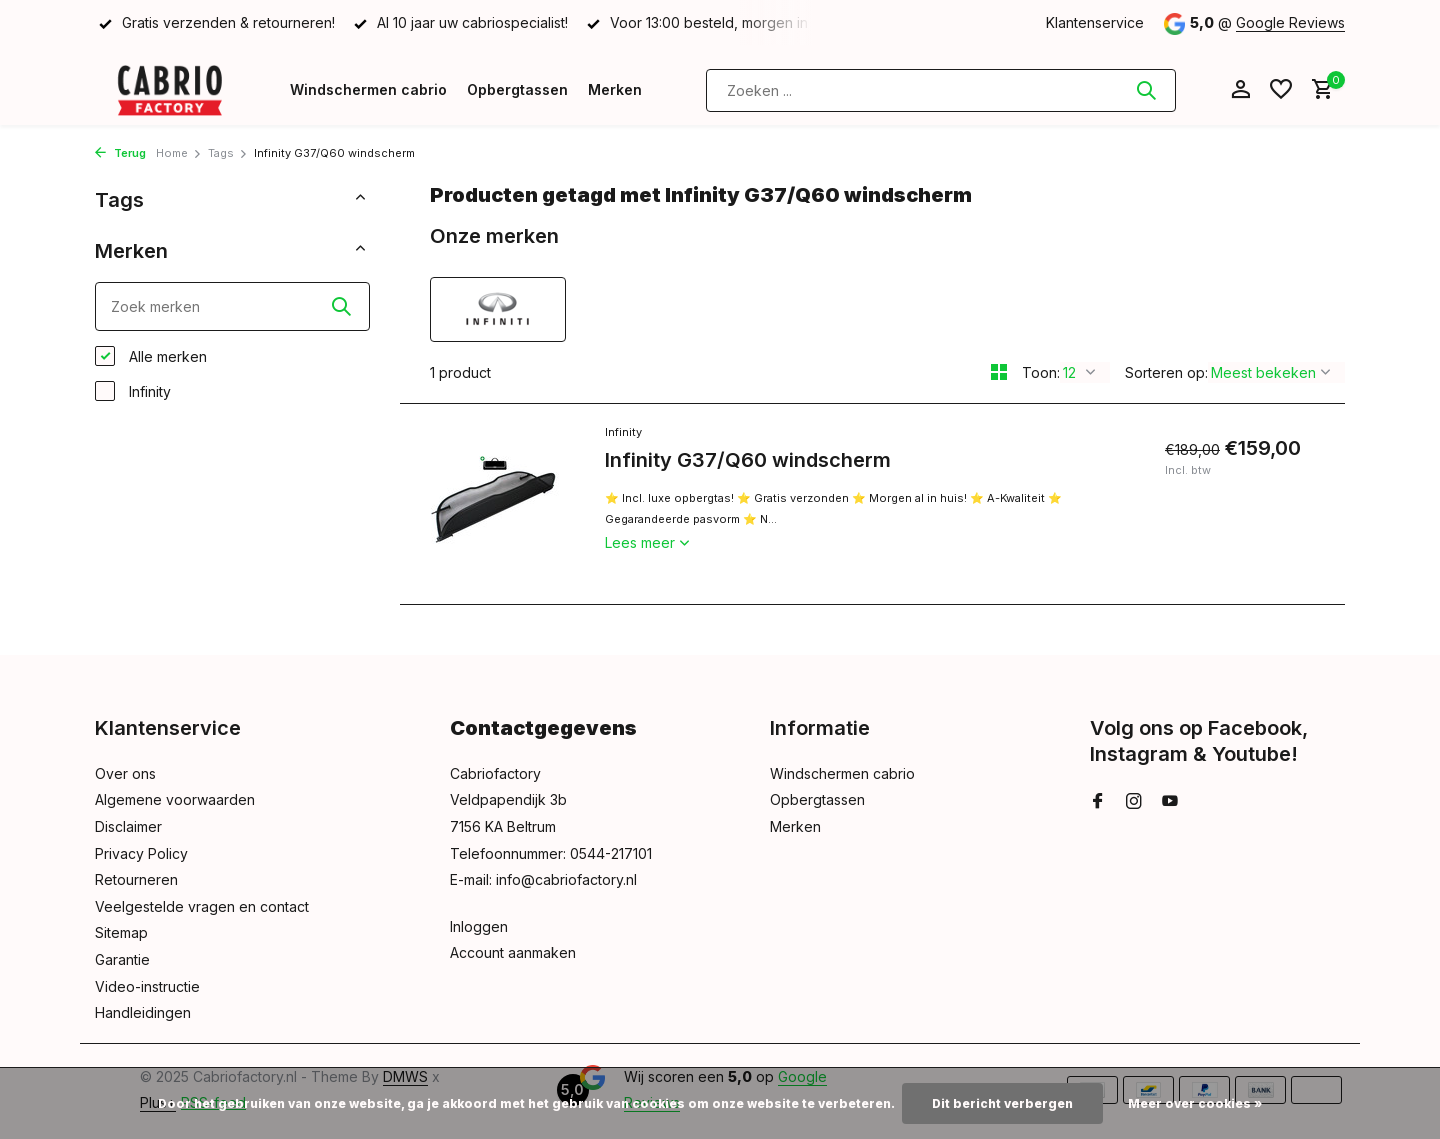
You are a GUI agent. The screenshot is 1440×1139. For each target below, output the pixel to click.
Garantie (122, 959)
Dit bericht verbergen (1002, 1103)
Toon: (1041, 372)
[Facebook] (1098, 802)
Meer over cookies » (1195, 1103)
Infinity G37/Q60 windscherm (748, 460)
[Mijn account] (1240, 90)
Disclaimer (128, 826)
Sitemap (121, 932)
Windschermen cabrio (368, 89)
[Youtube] (1170, 802)
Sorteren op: (1166, 372)
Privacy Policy (141, 853)
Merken (615, 89)
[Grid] (999, 372)
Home (179, 153)
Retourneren (136, 879)
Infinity (133, 391)
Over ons (125, 773)
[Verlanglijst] (1281, 90)
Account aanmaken (513, 952)
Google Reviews (1290, 22)
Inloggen (479, 926)
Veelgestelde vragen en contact (202, 906)
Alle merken (151, 356)
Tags (228, 153)
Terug (120, 153)
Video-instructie (147, 986)
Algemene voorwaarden (175, 799)
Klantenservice (1095, 22)
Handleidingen (143, 1012)
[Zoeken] (941, 90)
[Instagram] (1134, 802)
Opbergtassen (517, 89)
